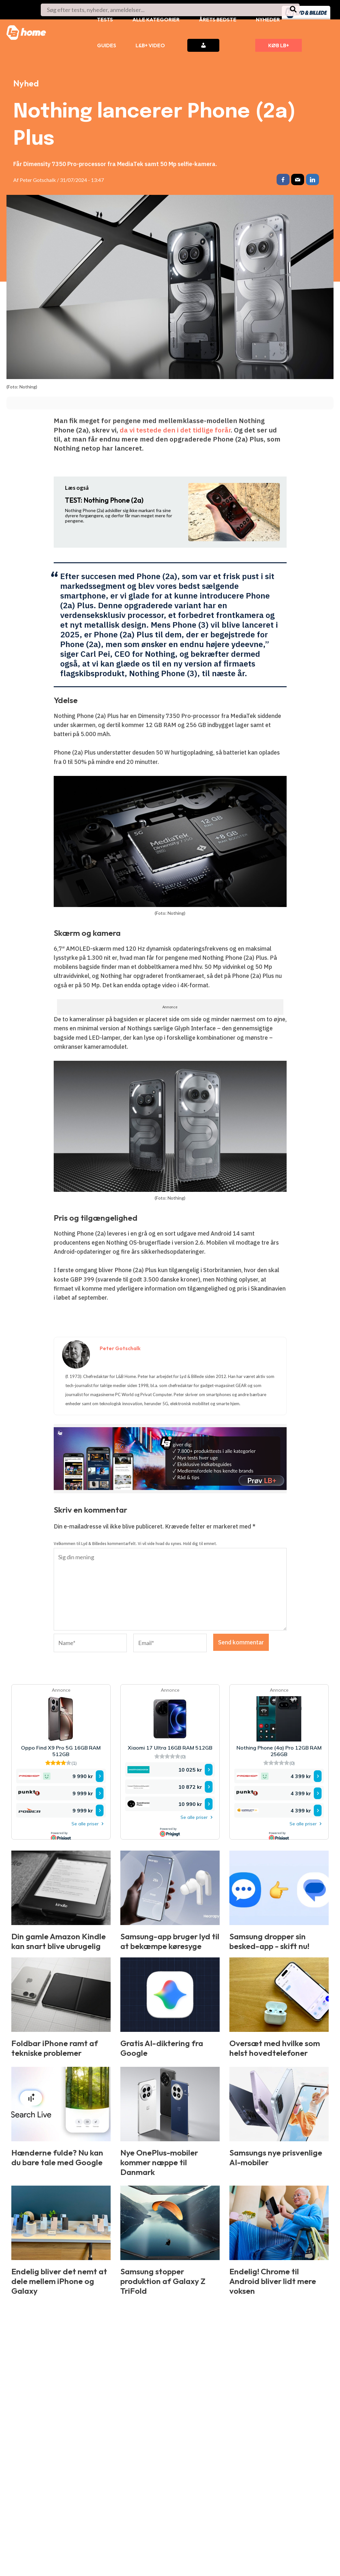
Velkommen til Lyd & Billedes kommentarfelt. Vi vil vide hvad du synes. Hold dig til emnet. (135, 1545)
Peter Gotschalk (38, 180)
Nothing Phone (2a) (104, 502)
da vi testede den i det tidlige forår (175, 431)
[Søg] (293, 10)
